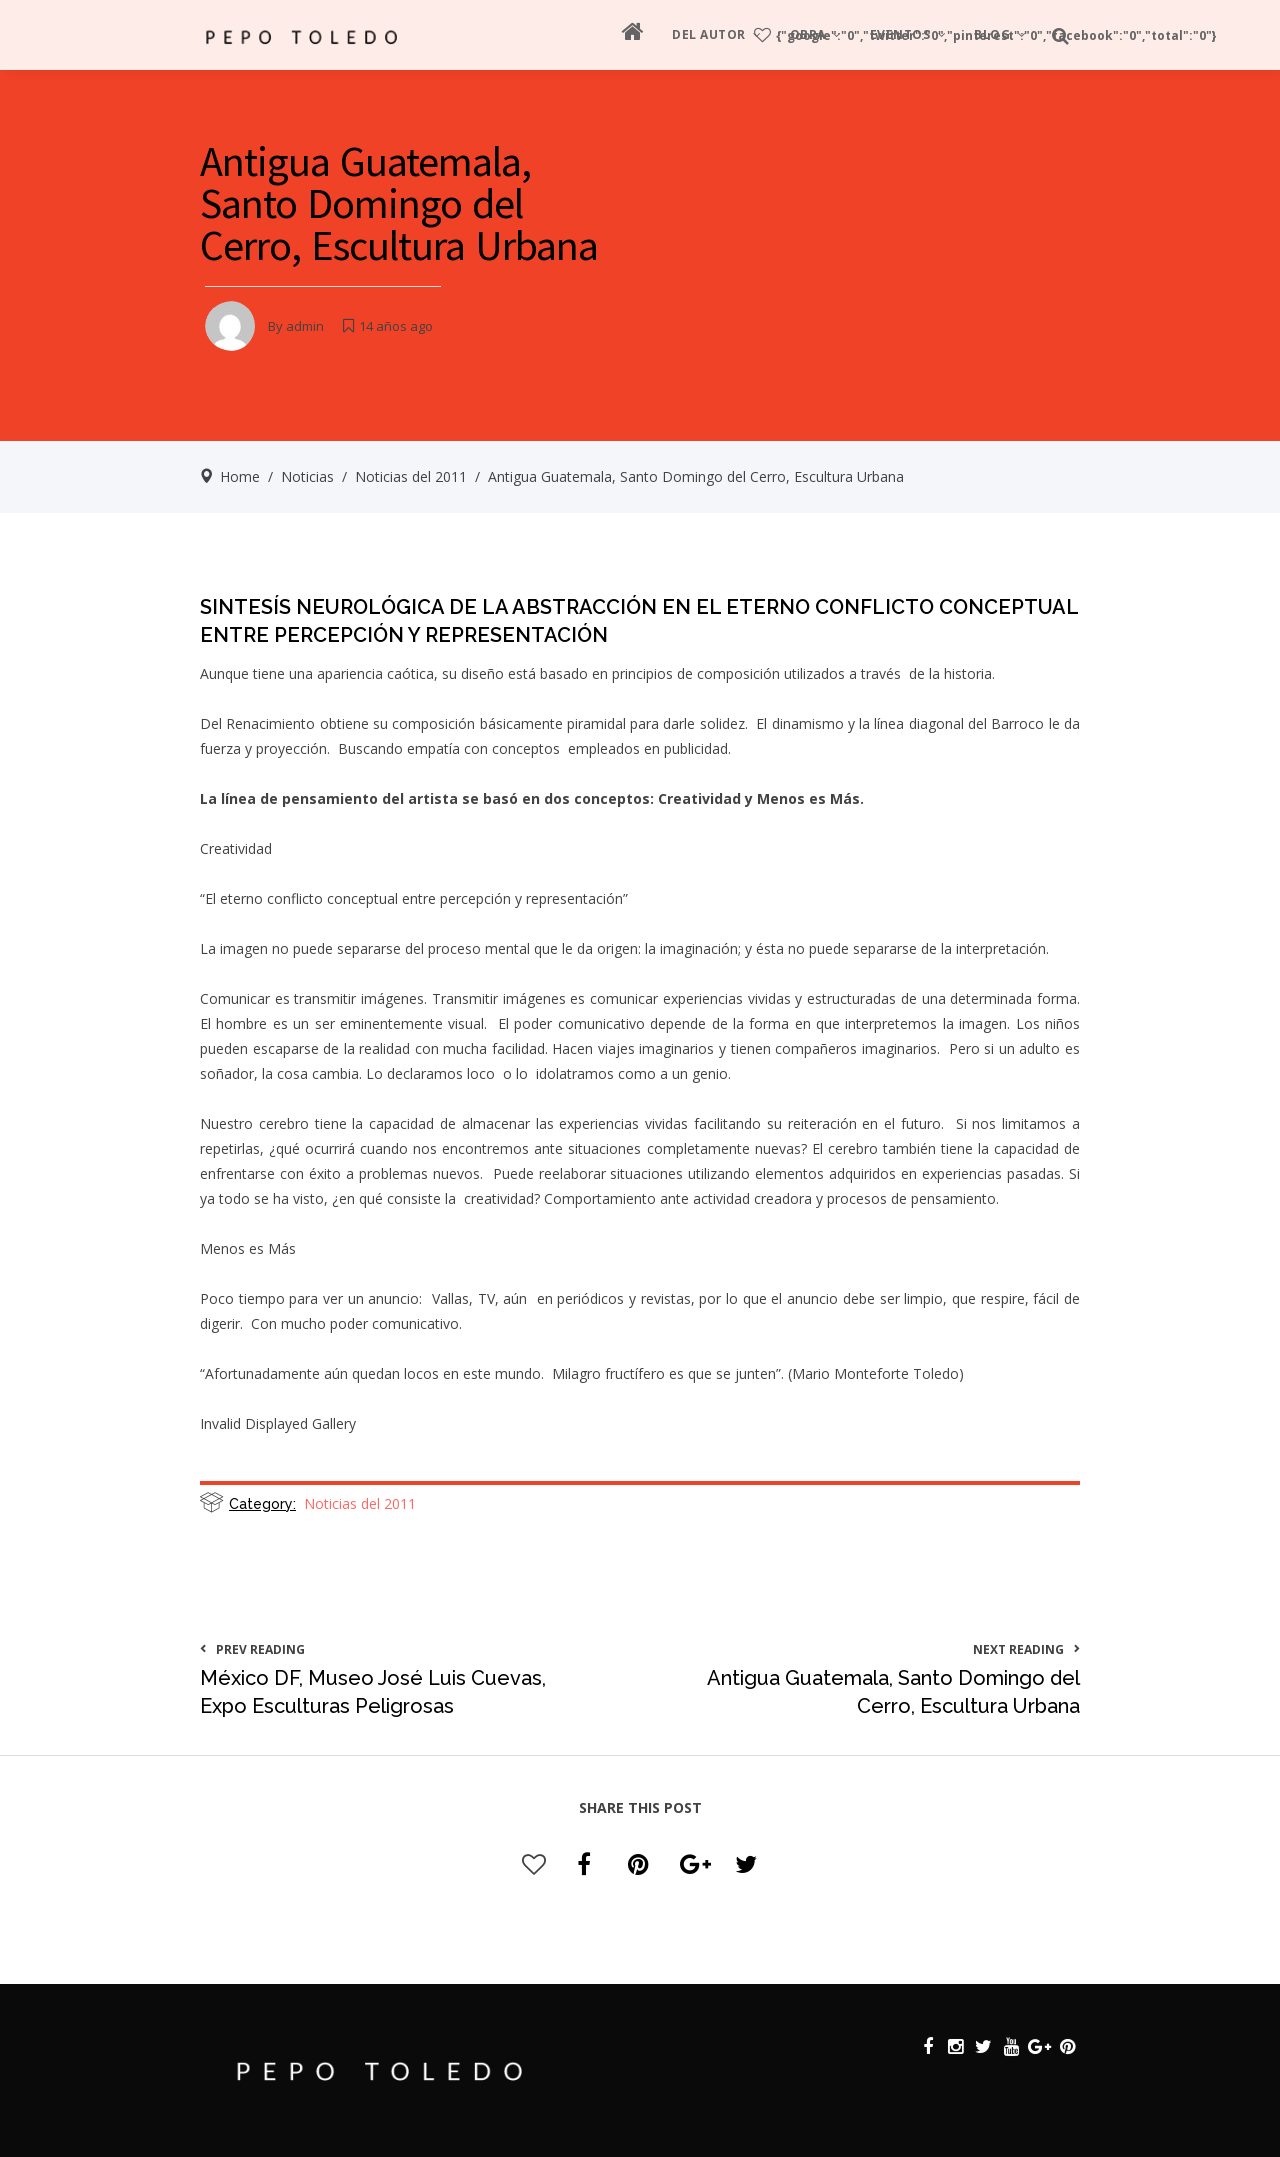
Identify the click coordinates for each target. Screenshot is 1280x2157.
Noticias (307, 476)
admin (305, 326)
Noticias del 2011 (411, 476)
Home (240, 476)
